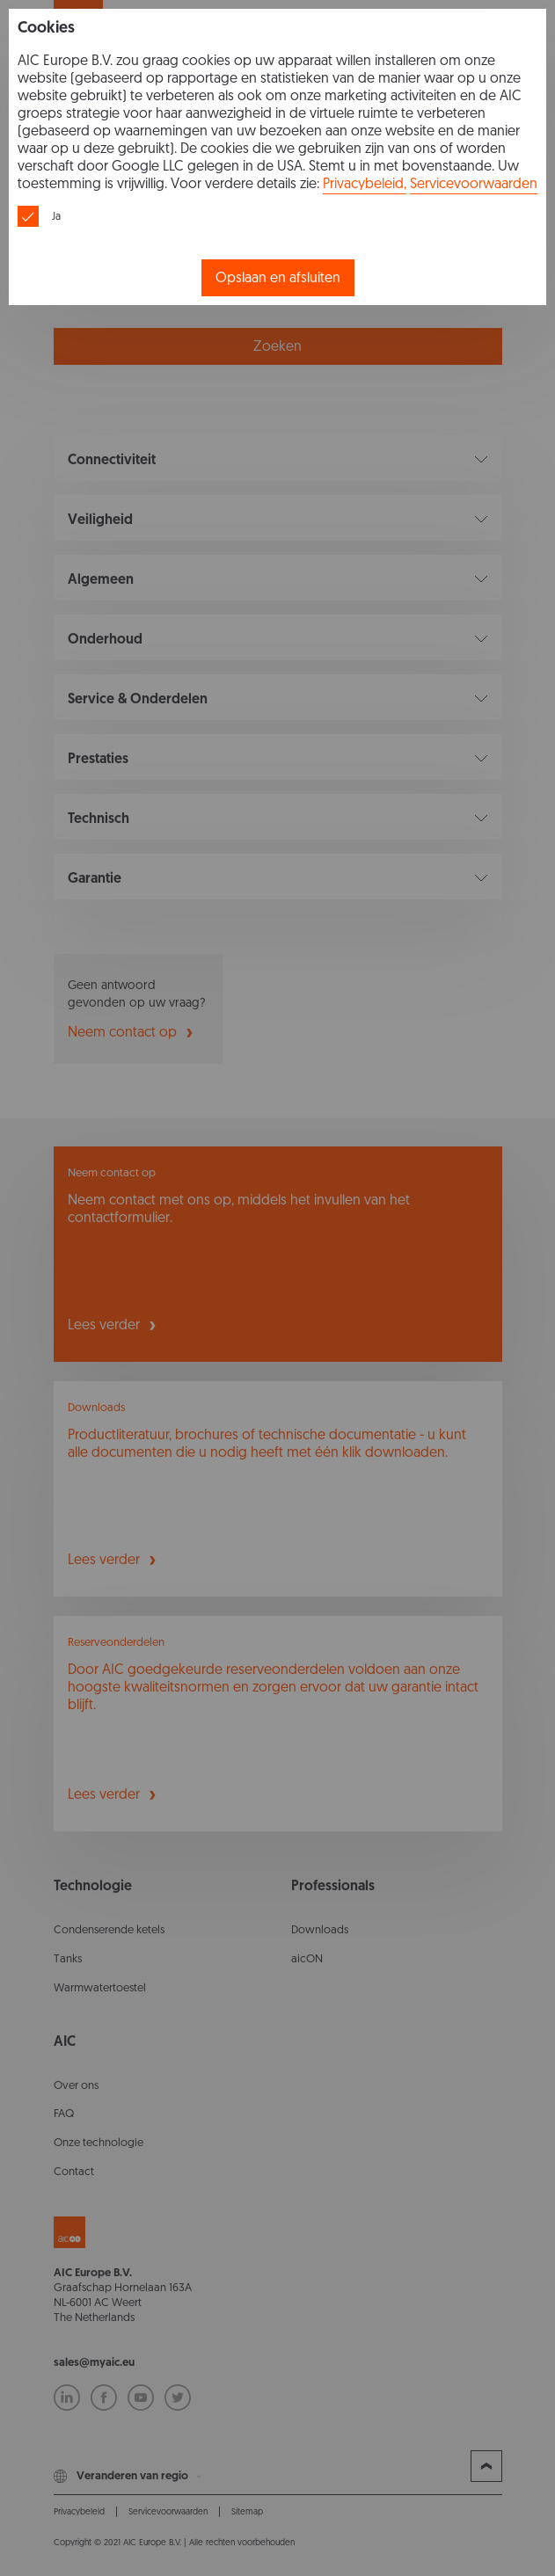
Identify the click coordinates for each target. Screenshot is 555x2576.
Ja (56, 216)
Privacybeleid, (364, 183)
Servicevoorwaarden (473, 183)
